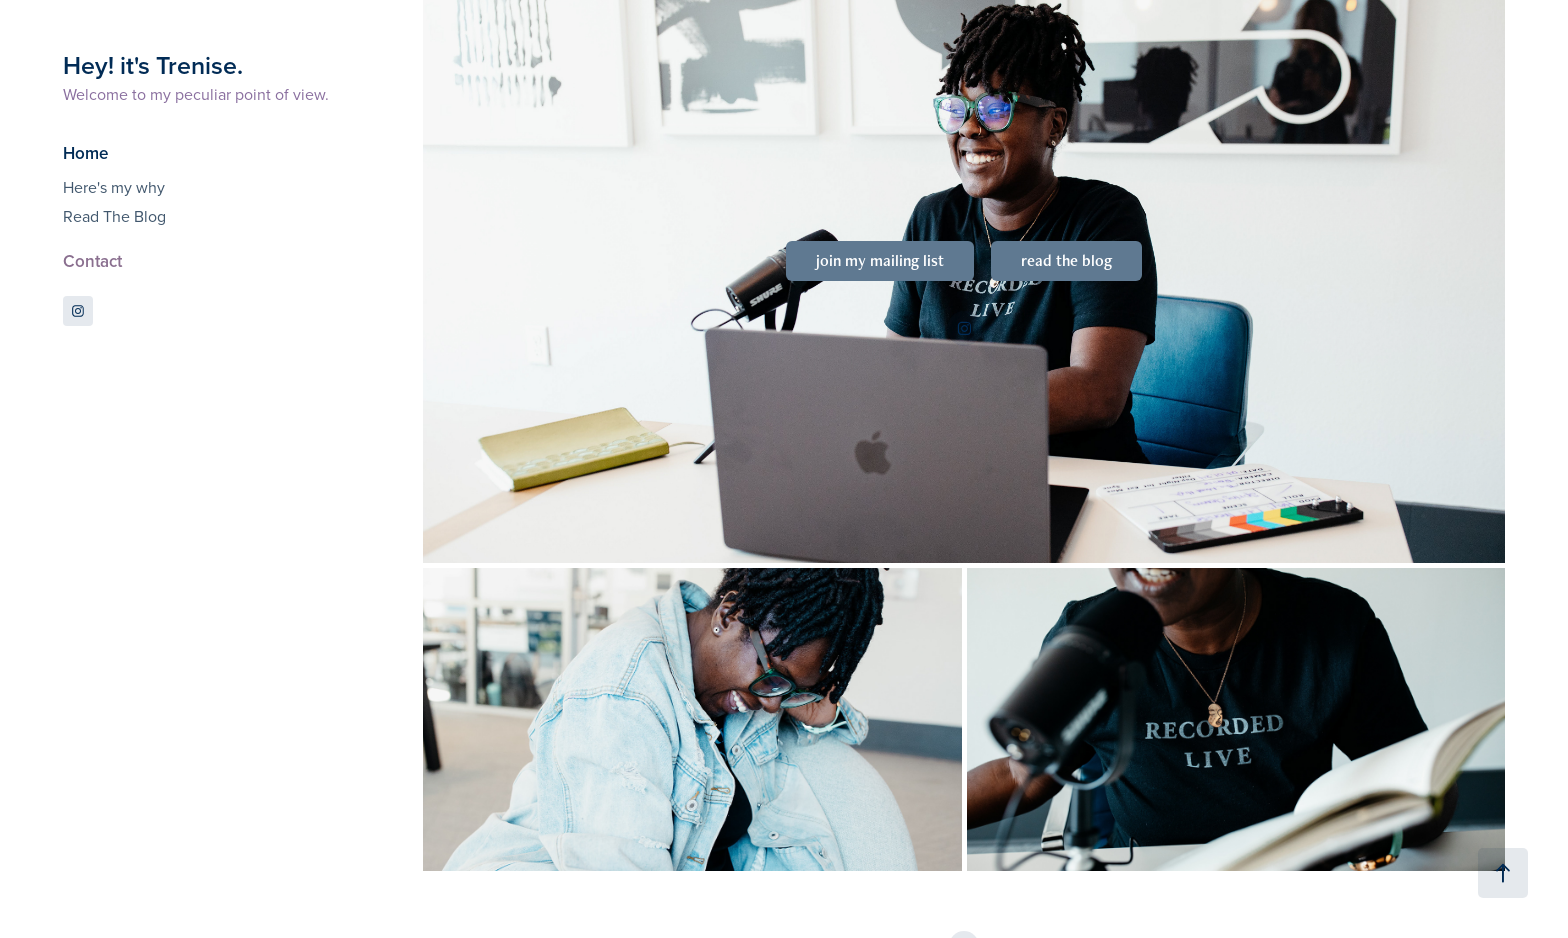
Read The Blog (114, 216)
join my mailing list (880, 260)
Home (85, 153)
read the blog (1066, 260)
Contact (92, 261)
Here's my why (114, 187)
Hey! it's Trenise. (153, 65)
